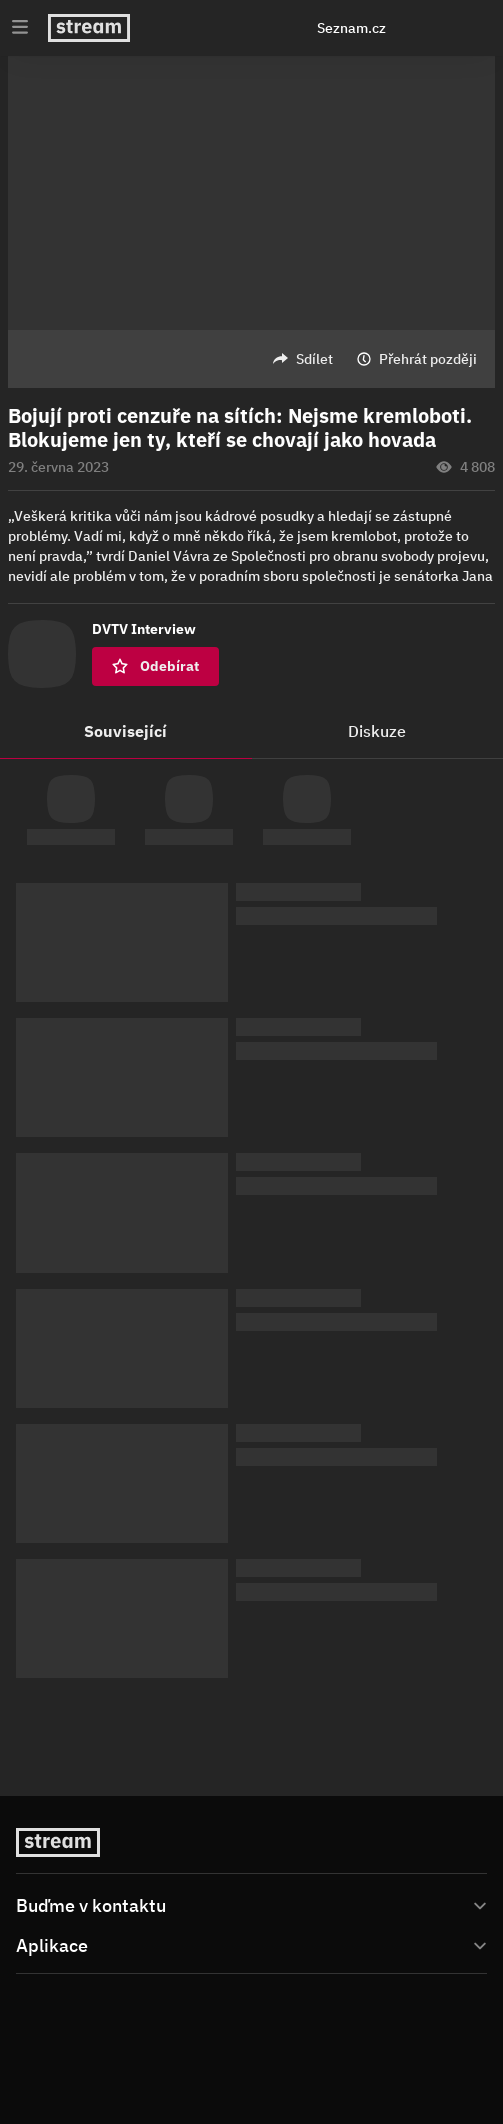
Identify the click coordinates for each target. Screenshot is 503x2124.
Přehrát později (428, 359)
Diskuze (377, 731)
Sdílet (314, 359)
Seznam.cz (351, 28)
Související (125, 731)
